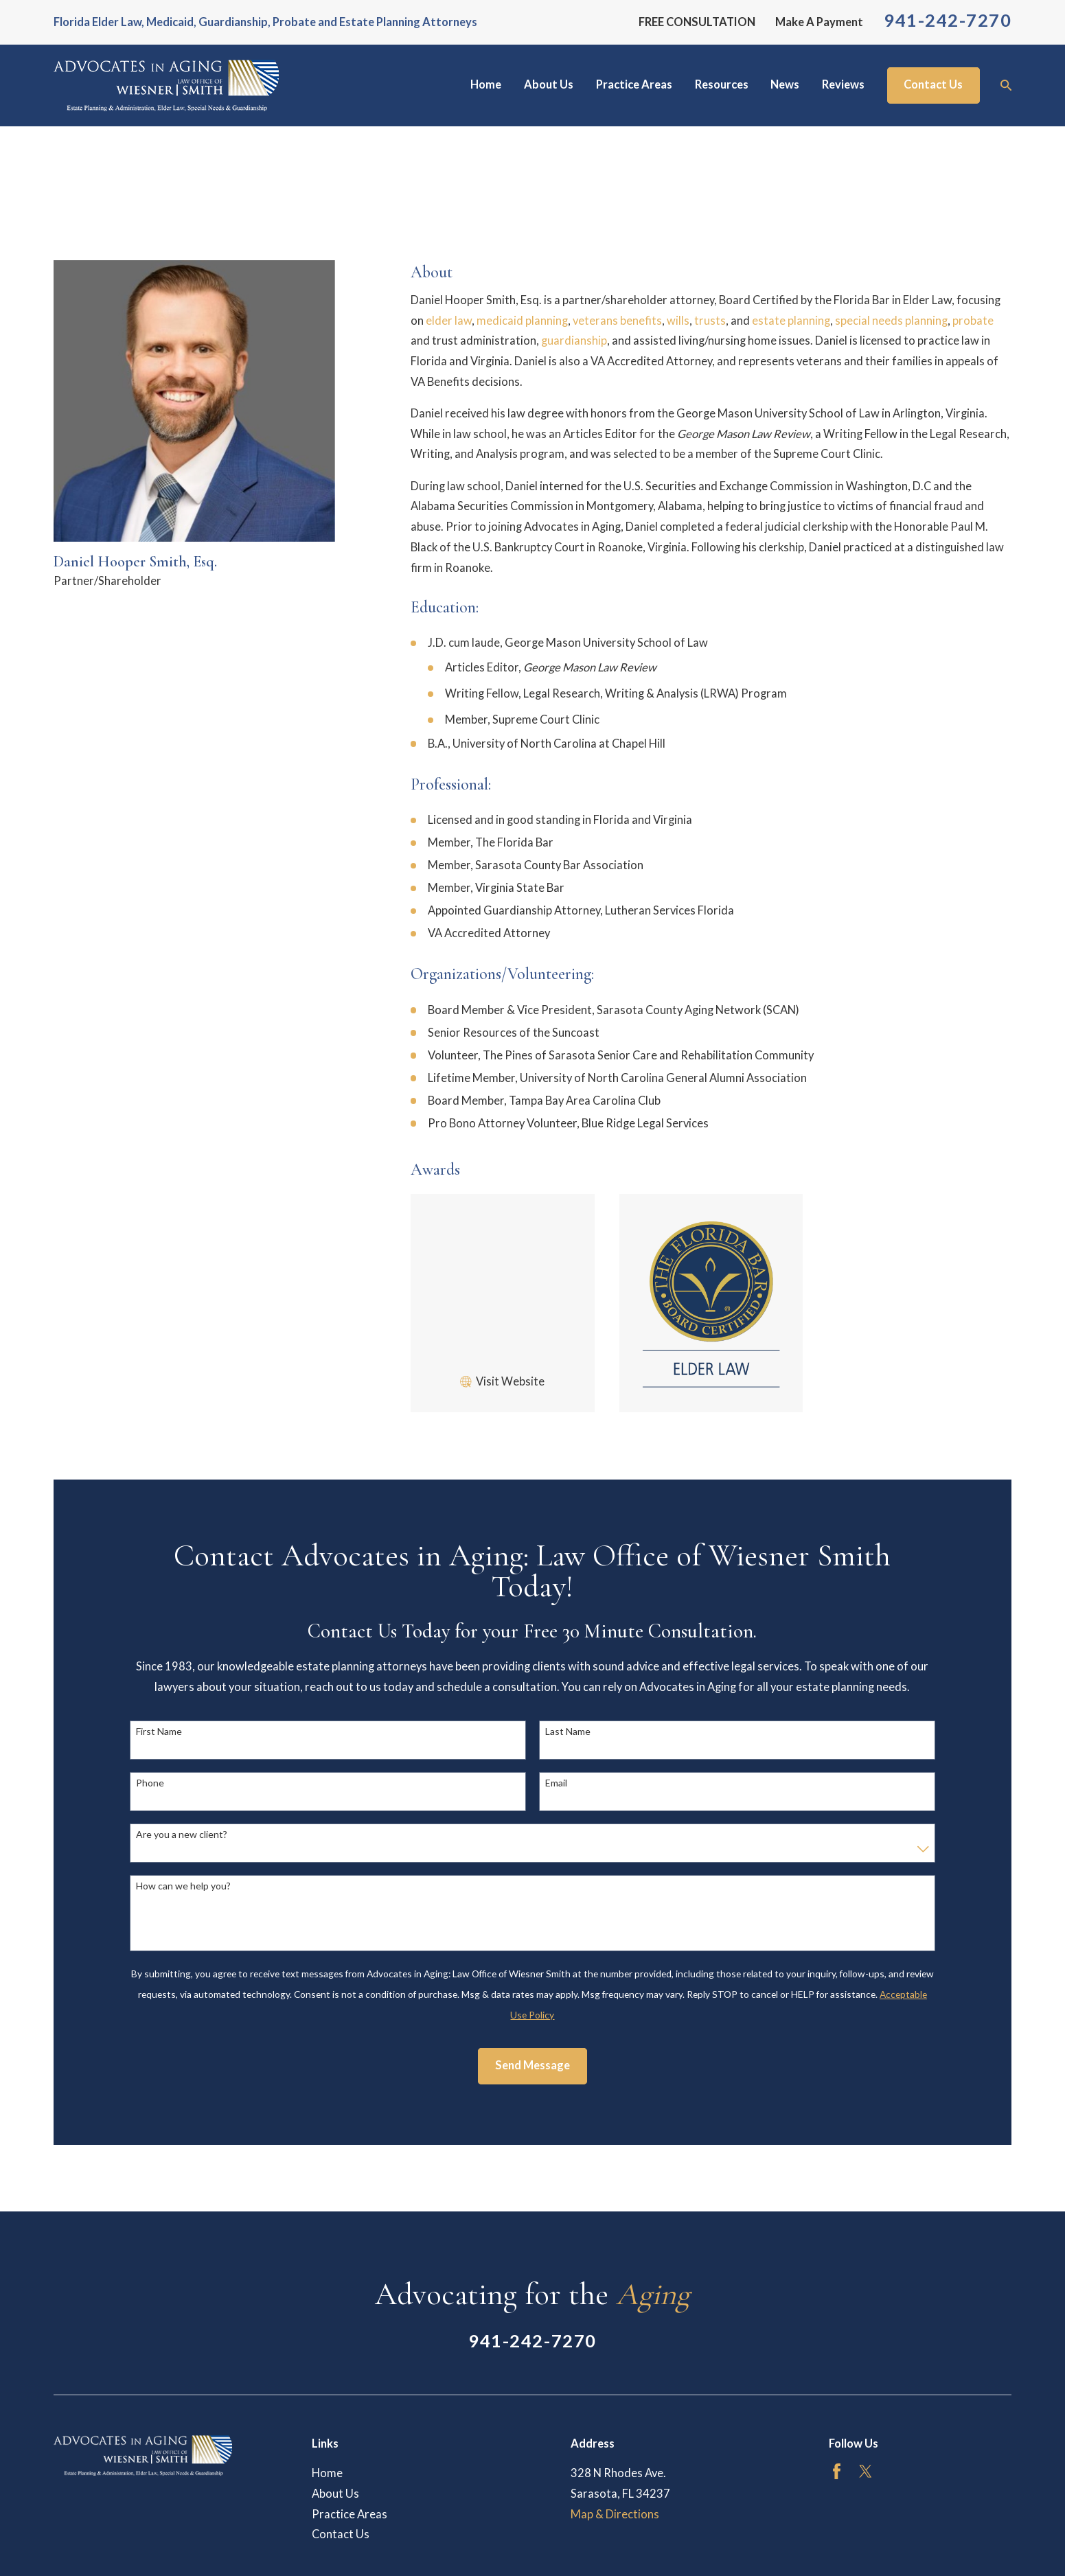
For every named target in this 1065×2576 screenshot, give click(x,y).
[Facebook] (837, 2471)
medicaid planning (522, 320)
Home (327, 2473)
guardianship (574, 340)
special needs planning (891, 320)
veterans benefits (617, 320)
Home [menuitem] (485, 84)
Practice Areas (349, 2514)
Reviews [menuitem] (843, 84)
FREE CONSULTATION (697, 22)
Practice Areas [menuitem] (634, 84)
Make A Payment (819, 22)
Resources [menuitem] (721, 84)
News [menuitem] (784, 84)
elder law (449, 320)
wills (678, 320)
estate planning (791, 320)
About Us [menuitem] (548, 84)
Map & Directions (615, 2514)
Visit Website (510, 1381)
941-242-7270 (947, 20)
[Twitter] (865, 2471)
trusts (710, 320)
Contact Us (933, 84)
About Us (335, 2493)
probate (973, 320)
